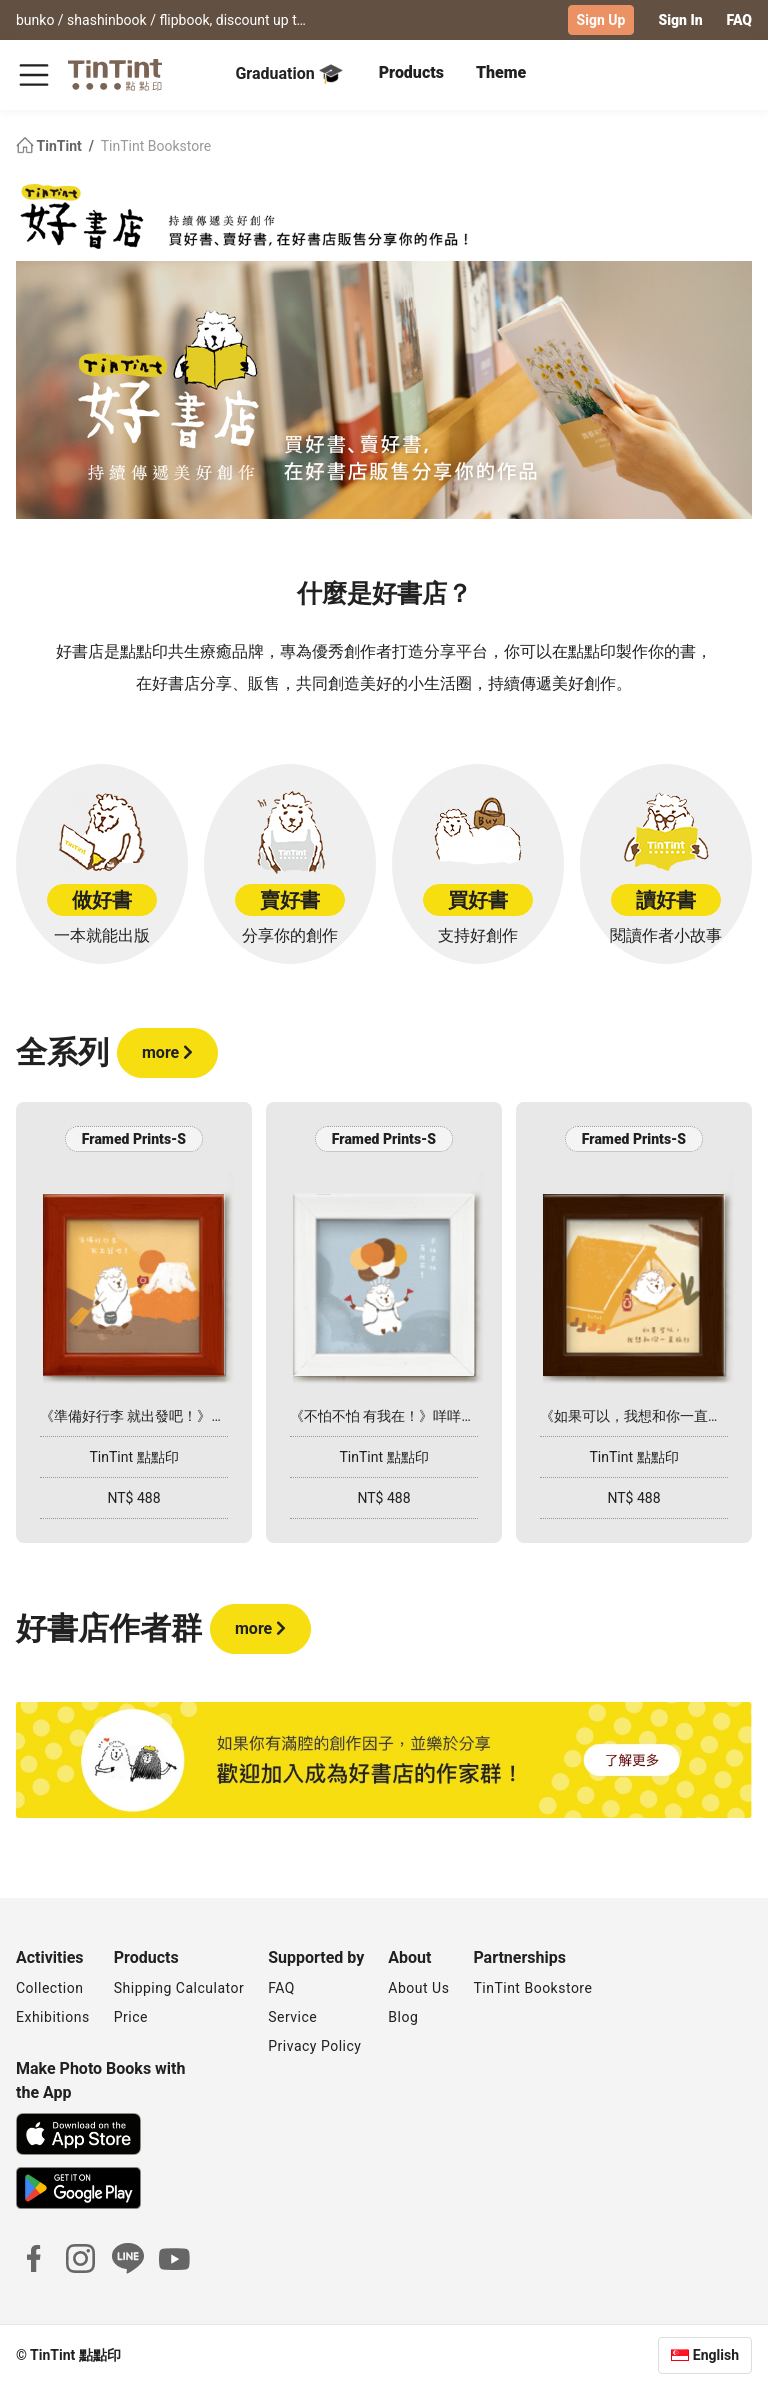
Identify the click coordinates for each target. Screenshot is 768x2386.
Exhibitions (53, 2017)
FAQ (739, 20)
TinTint (50, 146)
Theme (501, 72)
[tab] (411, 75)
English (716, 2355)
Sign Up (601, 20)
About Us (418, 1988)
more (167, 1052)
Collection (49, 1988)
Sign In (680, 20)
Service (292, 2017)
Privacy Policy (314, 2046)
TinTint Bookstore (156, 146)
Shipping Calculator (179, 1988)
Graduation (288, 74)
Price (131, 2017)
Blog (403, 2017)
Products (411, 72)
